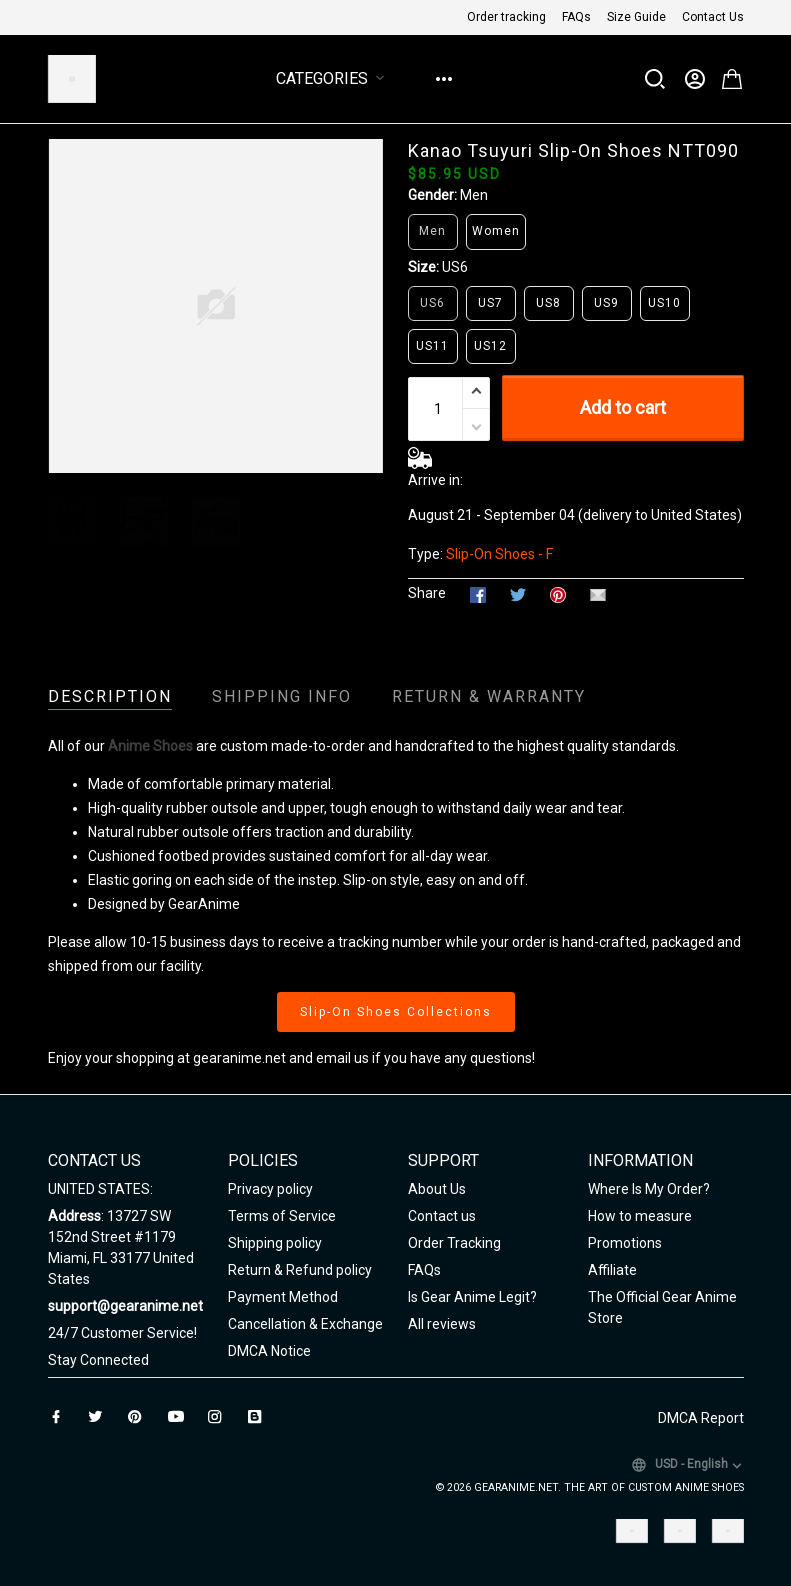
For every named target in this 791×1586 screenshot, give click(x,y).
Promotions (625, 1243)
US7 (490, 303)
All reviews (442, 1324)
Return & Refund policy (300, 1270)
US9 (606, 303)
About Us (437, 1189)
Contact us (442, 1216)
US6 (455, 267)
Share (427, 593)
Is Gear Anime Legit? (472, 1297)
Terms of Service (282, 1216)
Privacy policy (270, 1189)
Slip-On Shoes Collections (396, 1012)
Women (496, 231)
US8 (548, 303)
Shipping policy (275, 1243)
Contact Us (713, 17)
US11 (432, 346)
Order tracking (506, 17)
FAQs (576, 17)
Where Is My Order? (649, 1189)
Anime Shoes (150, 746)
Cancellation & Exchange (305, 1324)
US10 (664, 303)
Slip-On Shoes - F (499, 554)
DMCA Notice (269, 1351)
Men (474, 195)
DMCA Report (701, 1418)
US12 (490, 346)
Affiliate (612, 1270)
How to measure (640, 1216)
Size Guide (636, 17)
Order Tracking (454, 1243)
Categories (334, 78)
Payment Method (283, 1297)
